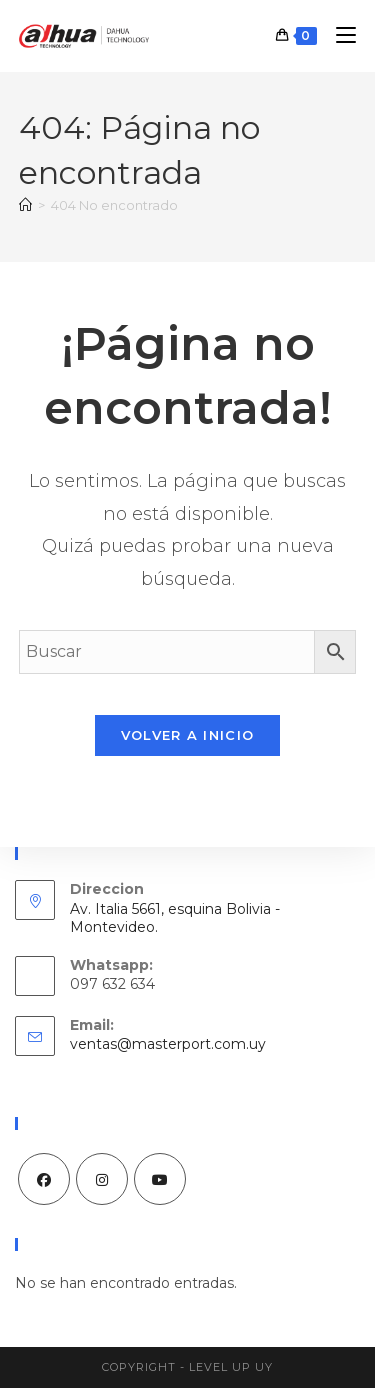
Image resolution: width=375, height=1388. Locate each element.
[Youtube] (160, 1179)
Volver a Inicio (188, 735)
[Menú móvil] (338, 35)
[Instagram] (102, 1179)
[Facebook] (44, 1179)
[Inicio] (25, 205)
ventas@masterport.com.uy (168, 1044)
